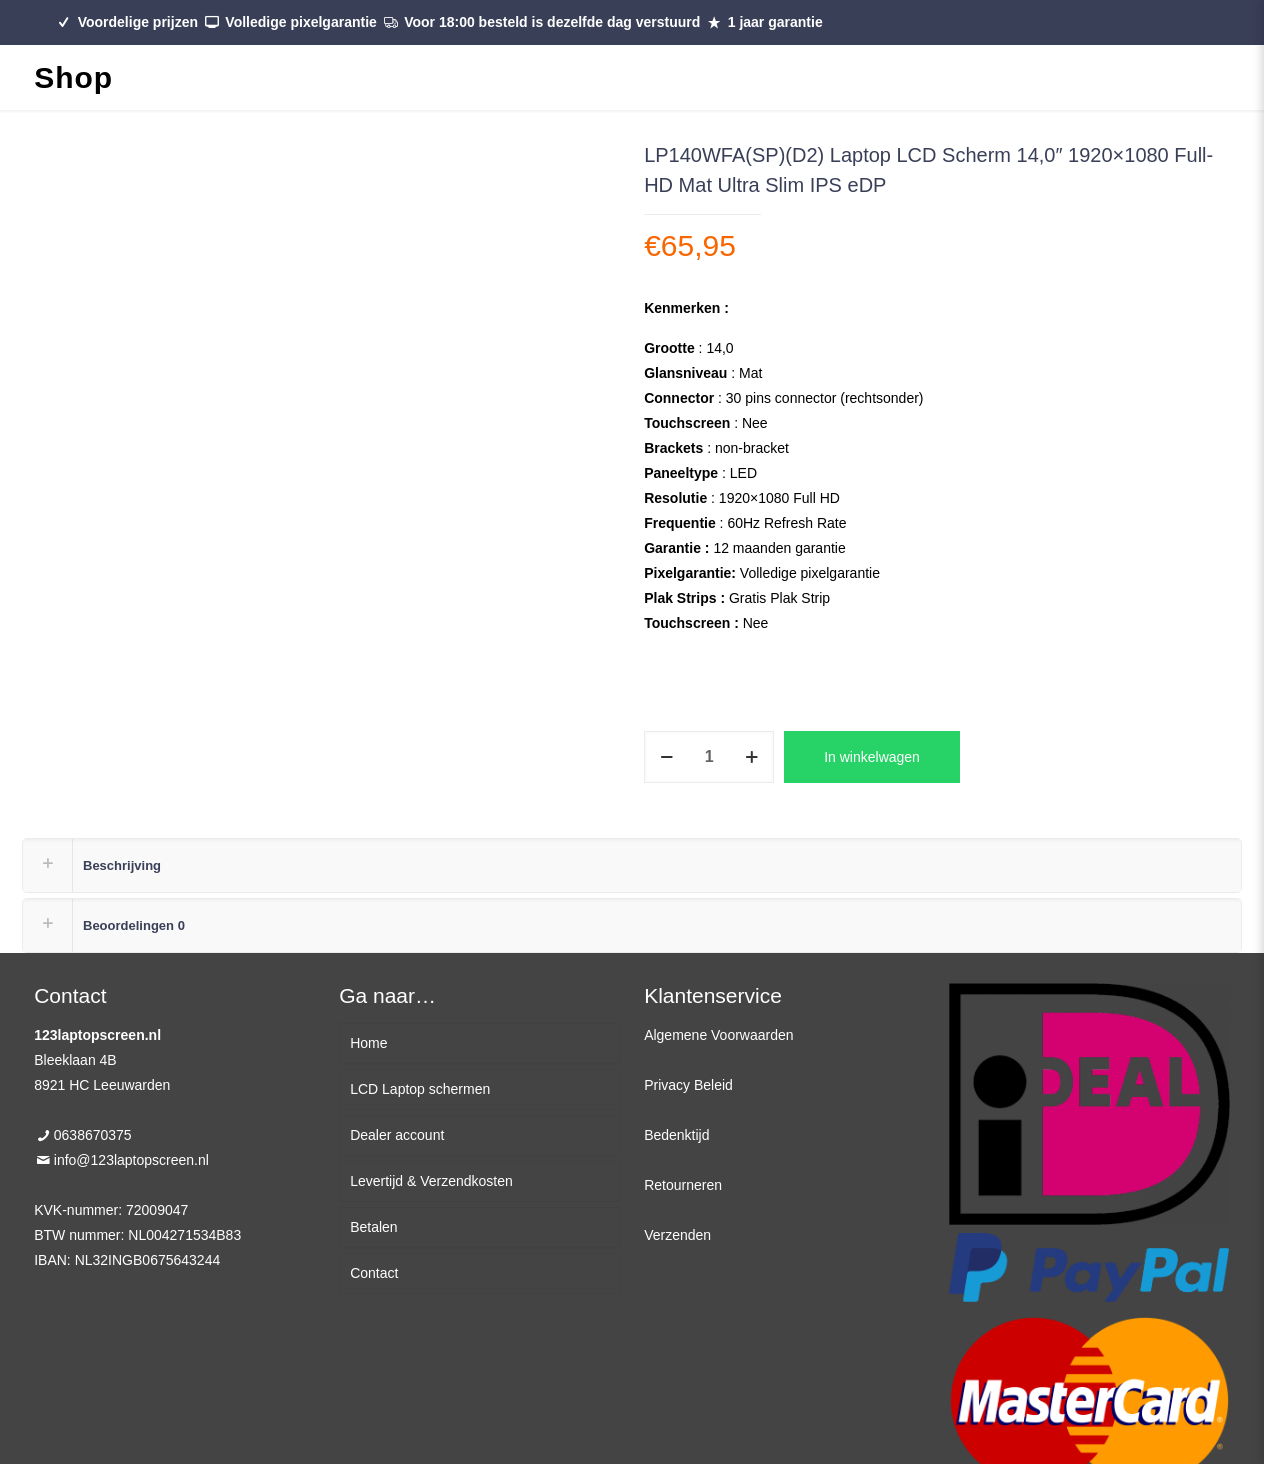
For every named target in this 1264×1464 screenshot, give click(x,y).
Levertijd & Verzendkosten (431, 1181)
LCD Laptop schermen (420, 1089)
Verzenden (677, 1235)
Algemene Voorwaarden (718, 1035)
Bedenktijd (676, 1135)
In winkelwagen (872, 757)
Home (368, 1043)
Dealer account (397, 1135)
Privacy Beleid (688, 1085)
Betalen (373, 1227)
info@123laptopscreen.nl (131, 1160)
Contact (374, 1273)
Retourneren (683, 1185)
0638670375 (93, 1135)
